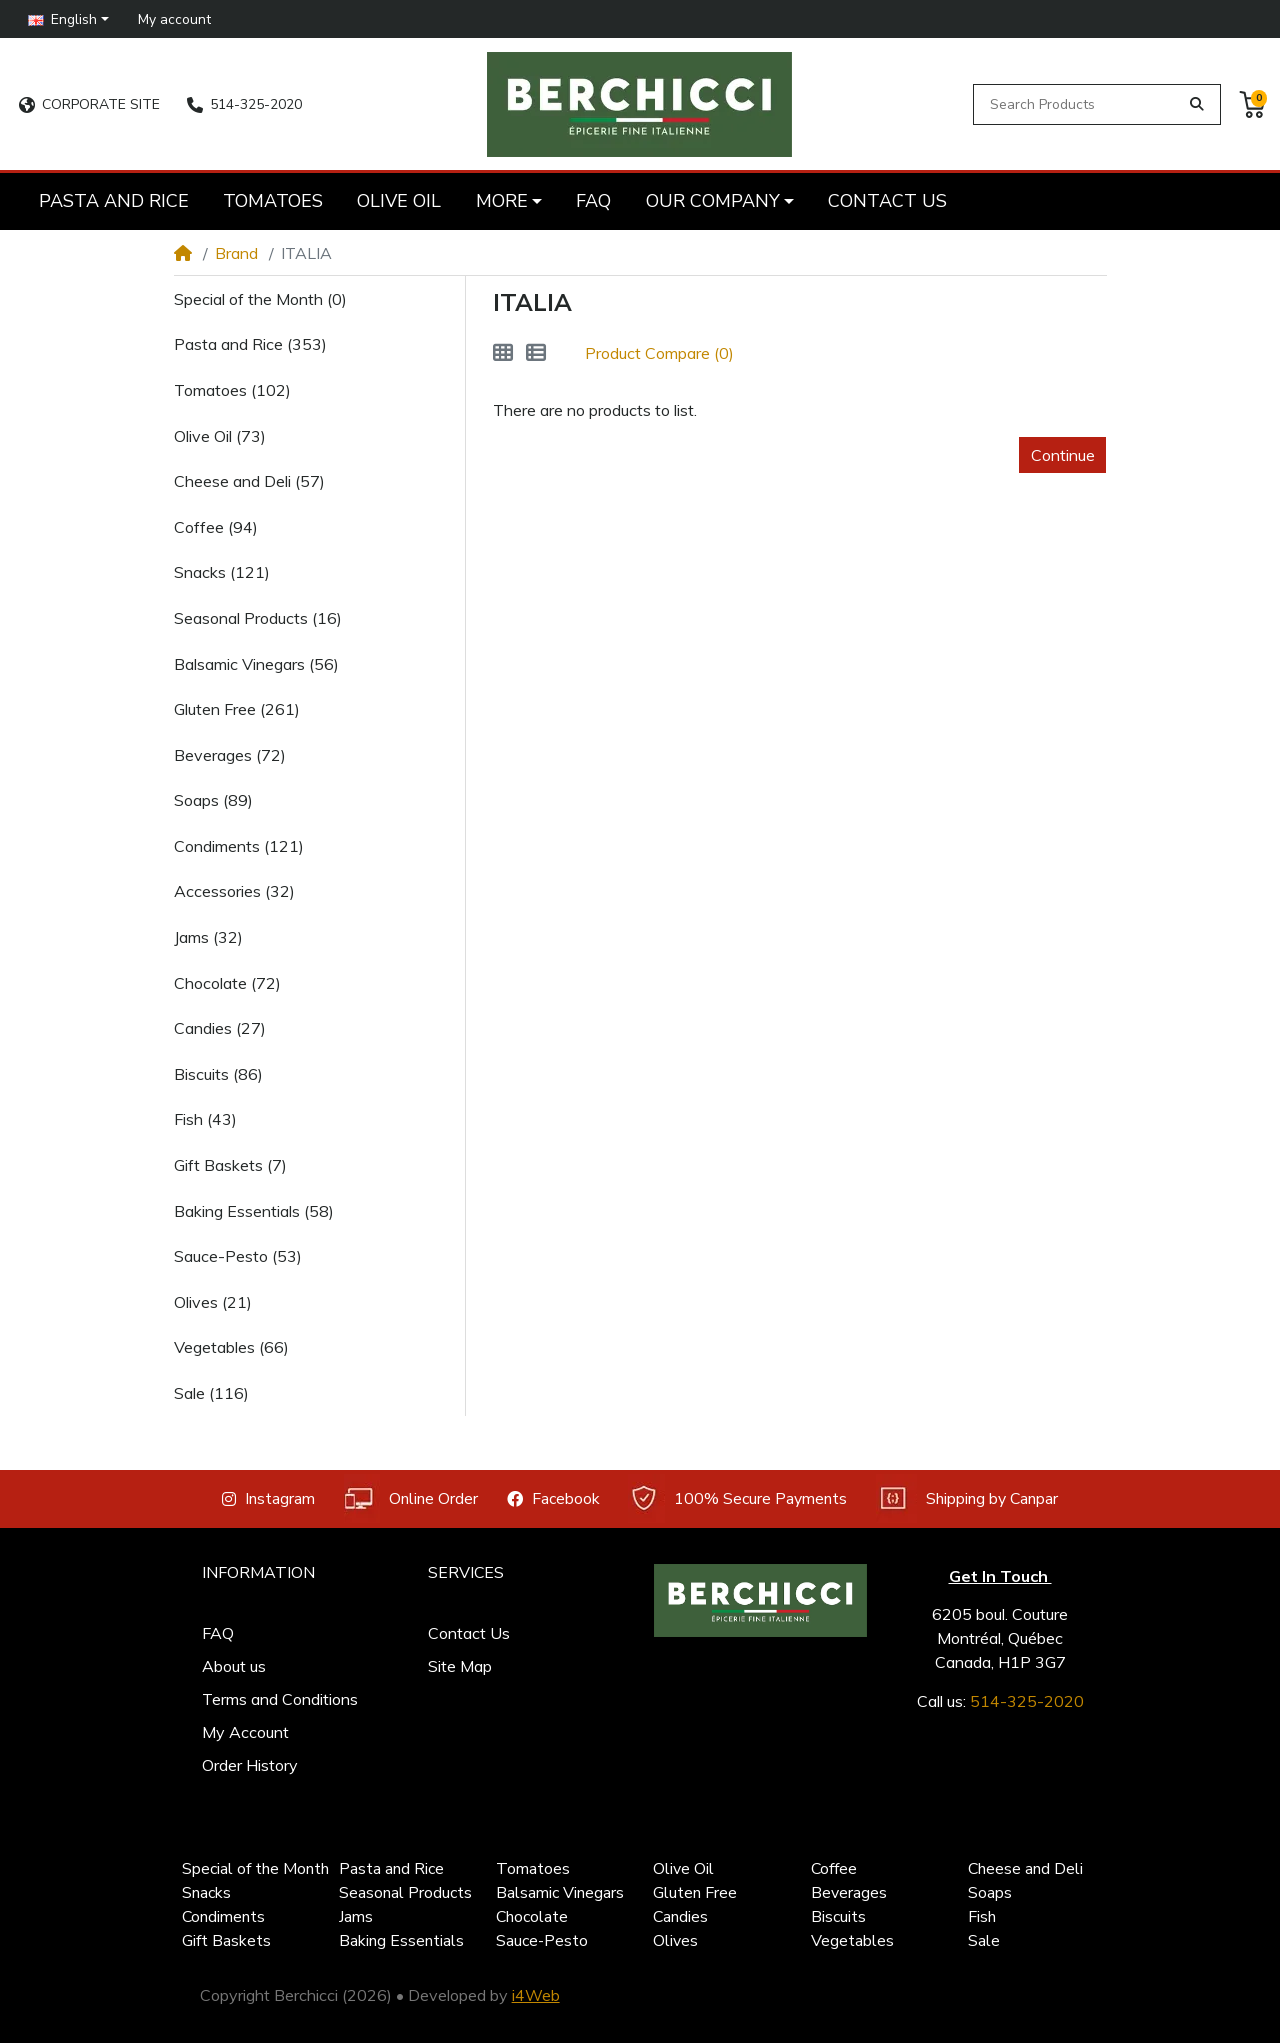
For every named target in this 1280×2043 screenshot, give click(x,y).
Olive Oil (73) (220, 436)
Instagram (268, 1499)
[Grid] (503, 353)
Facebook (553, 1499)
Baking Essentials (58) (254, 1211)
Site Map (460, 1666)
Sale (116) (211, 1393)
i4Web (536, 1995)
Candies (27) (220, 1028)
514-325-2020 (244, 104)
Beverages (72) (230, 755)
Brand (236, 253)
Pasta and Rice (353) (250, 344)
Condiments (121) (239, 846)
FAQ (218, 1633)
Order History (250, 1765)
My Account (245, 1732)
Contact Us (469, 1633)
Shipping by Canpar (967, 1498)
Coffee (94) (216, 527)
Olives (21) (213, 1302)
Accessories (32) (234, 891)
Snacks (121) (222, 572)
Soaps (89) (213, 800)
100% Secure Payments (737, 1498)
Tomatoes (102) (232, 390)
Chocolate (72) (227, 983)
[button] (69, 18)
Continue (1063, 455)
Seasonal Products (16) (258, 618)
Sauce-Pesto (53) (238, 1256)
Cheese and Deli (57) (249, 481)
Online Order (411, 1498)
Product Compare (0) (659, 353)
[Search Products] (1079, 104)
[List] (536, 353)
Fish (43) (205, 1119)
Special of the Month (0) (260, 299)
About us (234, 1666)
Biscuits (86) (218, 1074)
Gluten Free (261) (237, 709)
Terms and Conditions (280, 1699)
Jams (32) (208, 937)
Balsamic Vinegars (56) (256, 664)
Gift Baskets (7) (230, 1165)
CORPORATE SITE (89, 104)
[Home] (183, 253)
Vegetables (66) (231, 1347)
